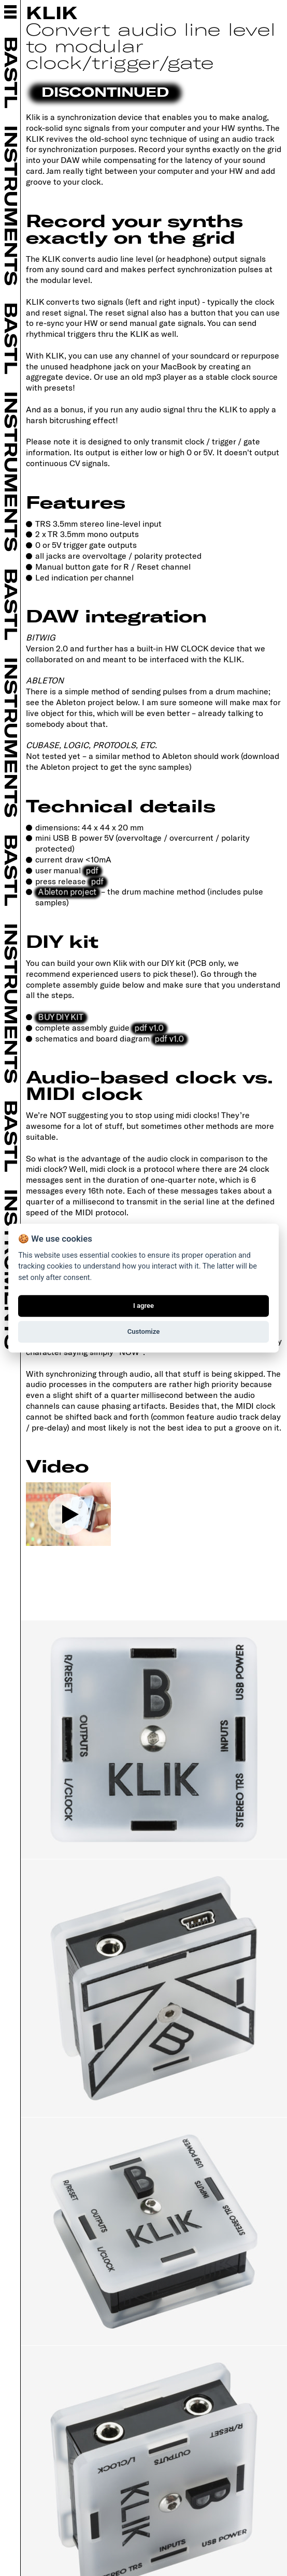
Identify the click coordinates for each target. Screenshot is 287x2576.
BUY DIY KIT (60, 1016)
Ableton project (67, 891)
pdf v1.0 (148, 1027)
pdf (92, 870)
